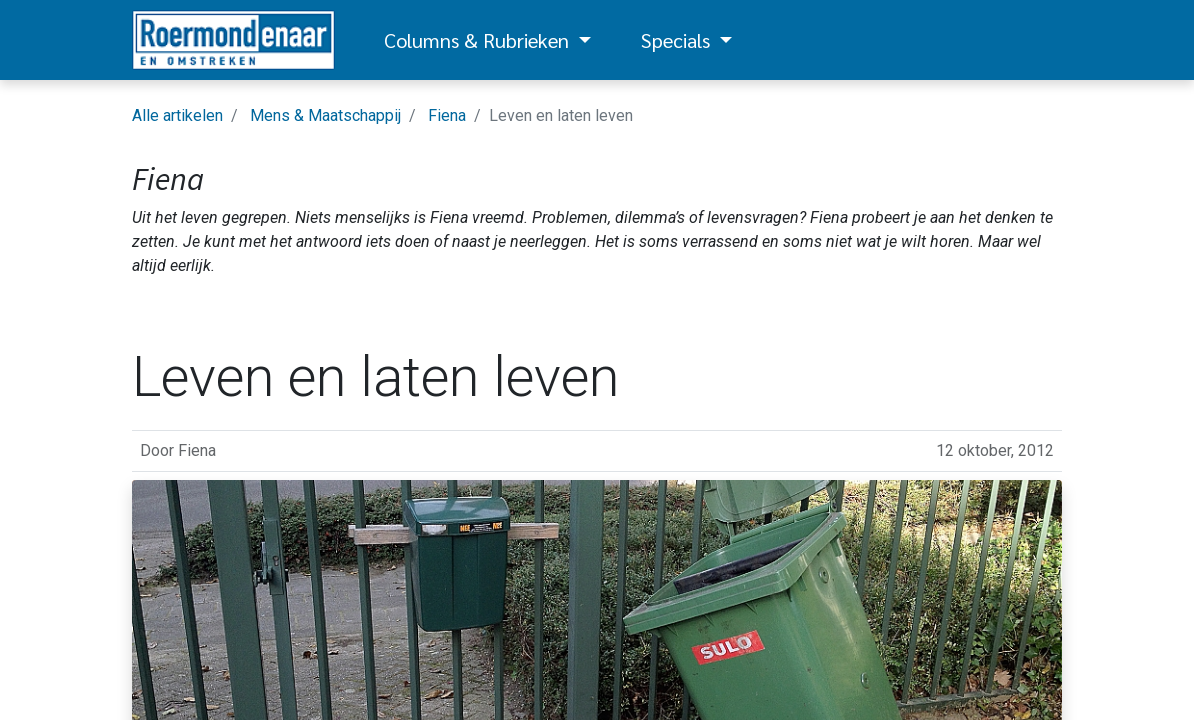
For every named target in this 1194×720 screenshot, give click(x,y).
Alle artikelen (177, 115)
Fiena (447, 115)
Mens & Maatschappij (325, 115)
